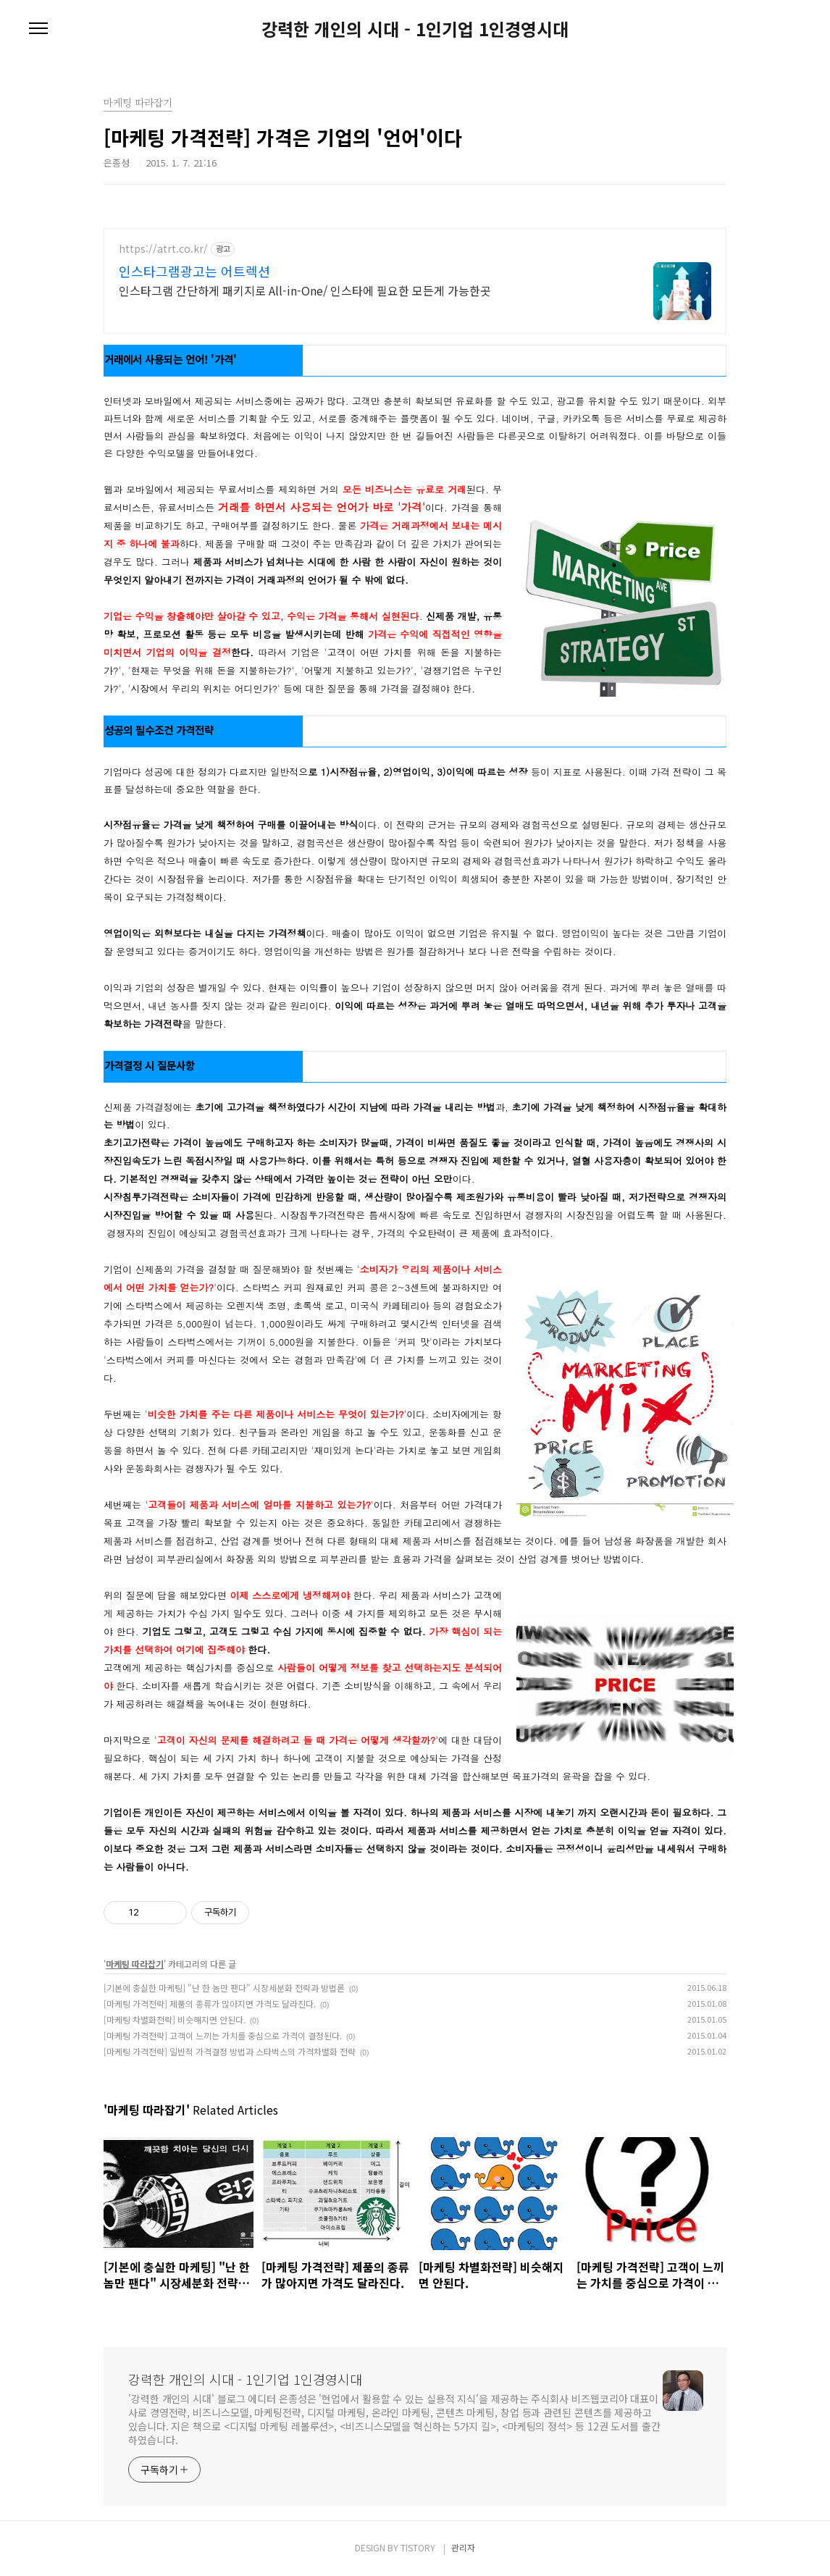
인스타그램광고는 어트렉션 (194, 271)
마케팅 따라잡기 (135, 1964)
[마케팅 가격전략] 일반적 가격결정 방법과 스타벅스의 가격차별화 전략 (230, 2051)
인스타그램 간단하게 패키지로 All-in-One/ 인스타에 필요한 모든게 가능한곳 (305, 290)
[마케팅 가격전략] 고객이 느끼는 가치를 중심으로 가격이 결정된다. (223, 2035)
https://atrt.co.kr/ (163, 249)
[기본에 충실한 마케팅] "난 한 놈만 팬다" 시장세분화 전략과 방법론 (224, 1987)
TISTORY (418, 2547)
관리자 (463, 2547)
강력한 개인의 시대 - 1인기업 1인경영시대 (415, 29)
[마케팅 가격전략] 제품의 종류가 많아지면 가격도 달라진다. (210, 2003)
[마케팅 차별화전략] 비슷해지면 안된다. (175, 2019)
